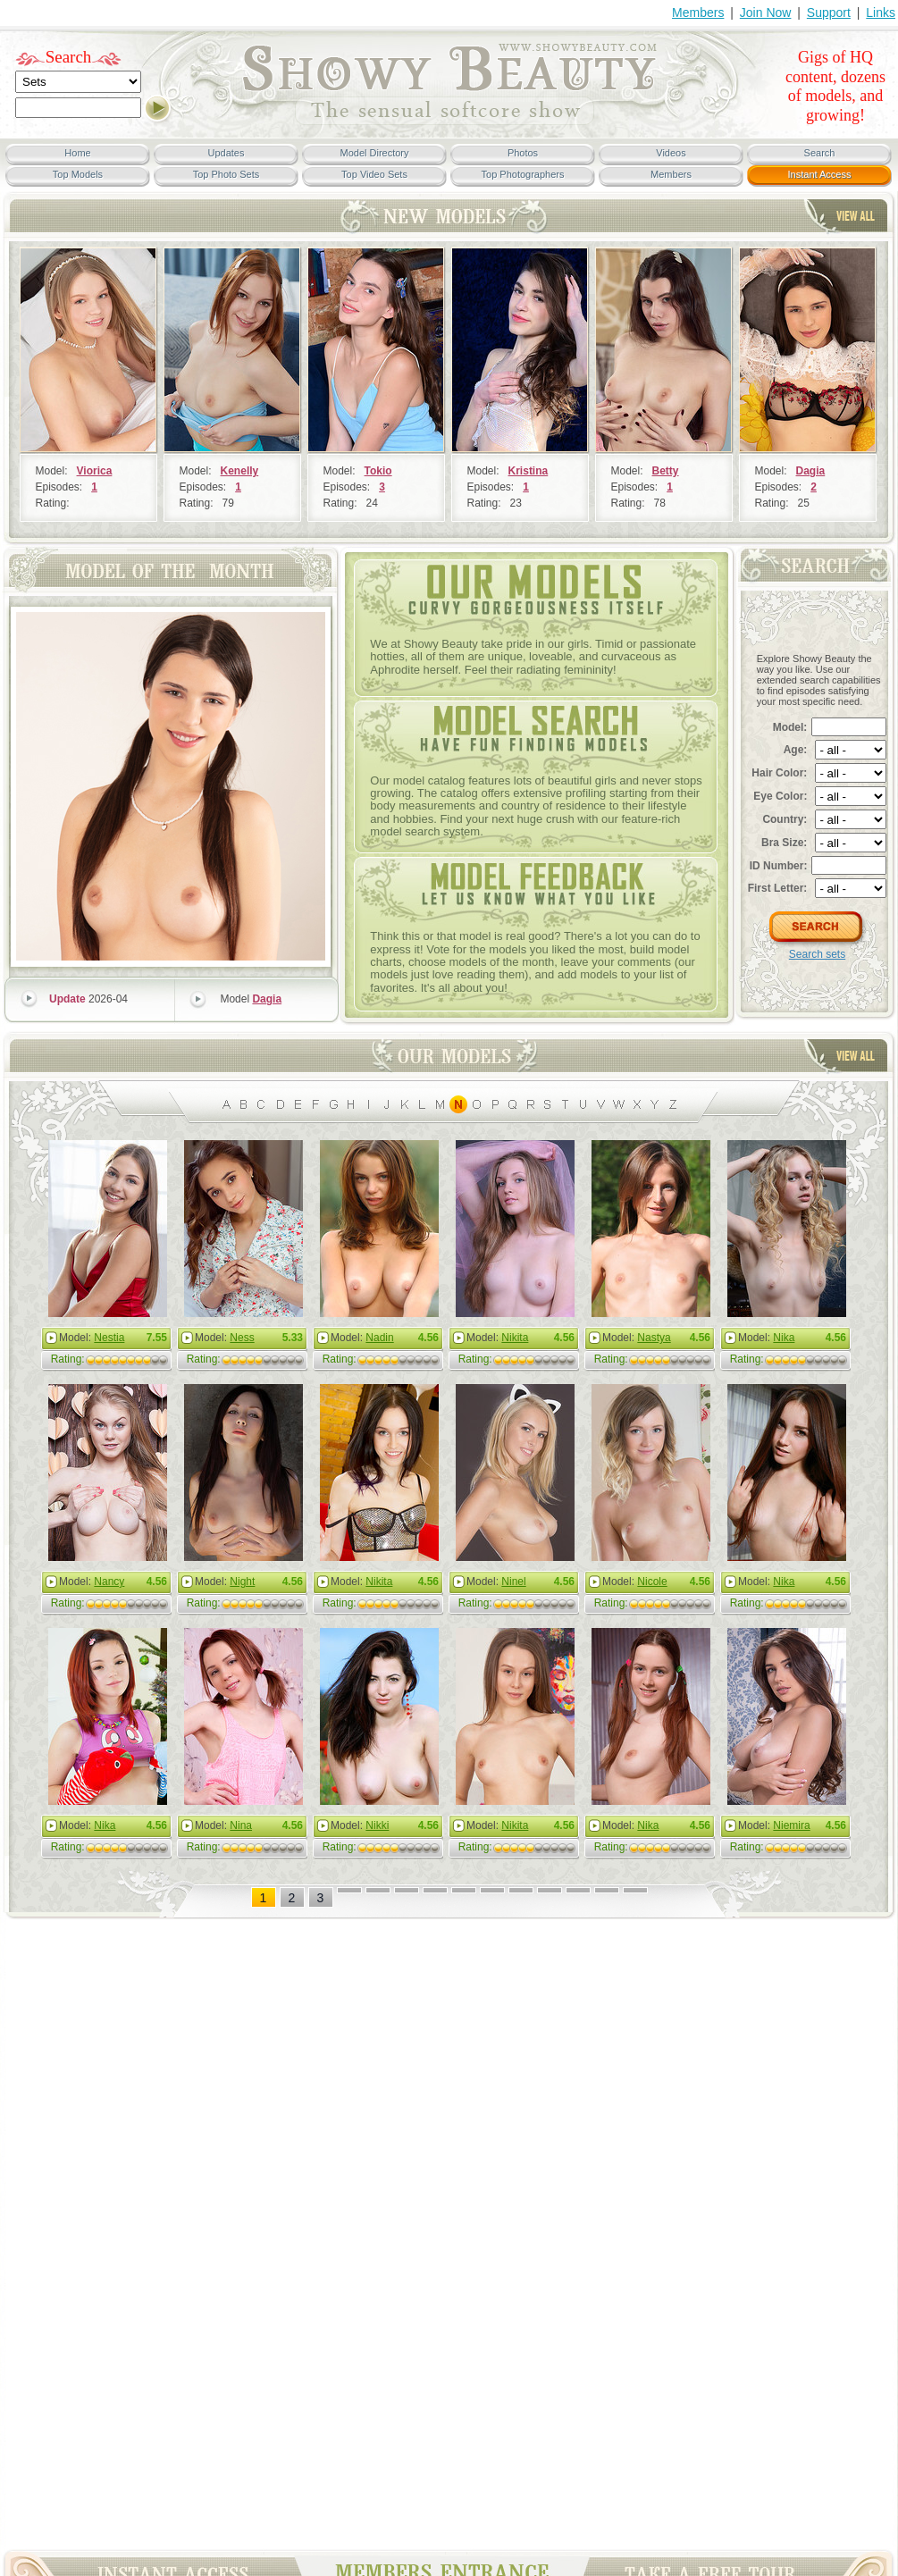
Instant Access (820, 174)
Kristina (528, 471)
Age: (796, 749)
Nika (783, 1337)
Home (77, 152)
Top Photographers (523, 174)
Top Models (78, 174)
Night (242, 1581)
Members (698, 12)
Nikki (377, 1825)
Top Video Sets (374, 174)
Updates (226, 152)
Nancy (109, 1581)
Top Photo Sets (226, 174)
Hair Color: (779, 773)
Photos (523, 152)
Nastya (653, 1337)
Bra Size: (784, 842)
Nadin (379, 1337)
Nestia (109, 1337)
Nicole (652, 1581)
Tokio (378, 471)
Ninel (513, 1581)
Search (69, 56)
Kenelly (240, 471)
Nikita (514, 1337)
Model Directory (374, 152)
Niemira (791, 1825)
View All (855, 216)
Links (880, 12)
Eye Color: (780, 796)
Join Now (766, 12)
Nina (241, 1825)
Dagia (811, 471)
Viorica (95, 471)
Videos (670, 152)
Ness (242, 1337)
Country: (784, 819)
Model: (790, 727)
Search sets (817, 954)
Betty (665, 471)
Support (829, 12)
